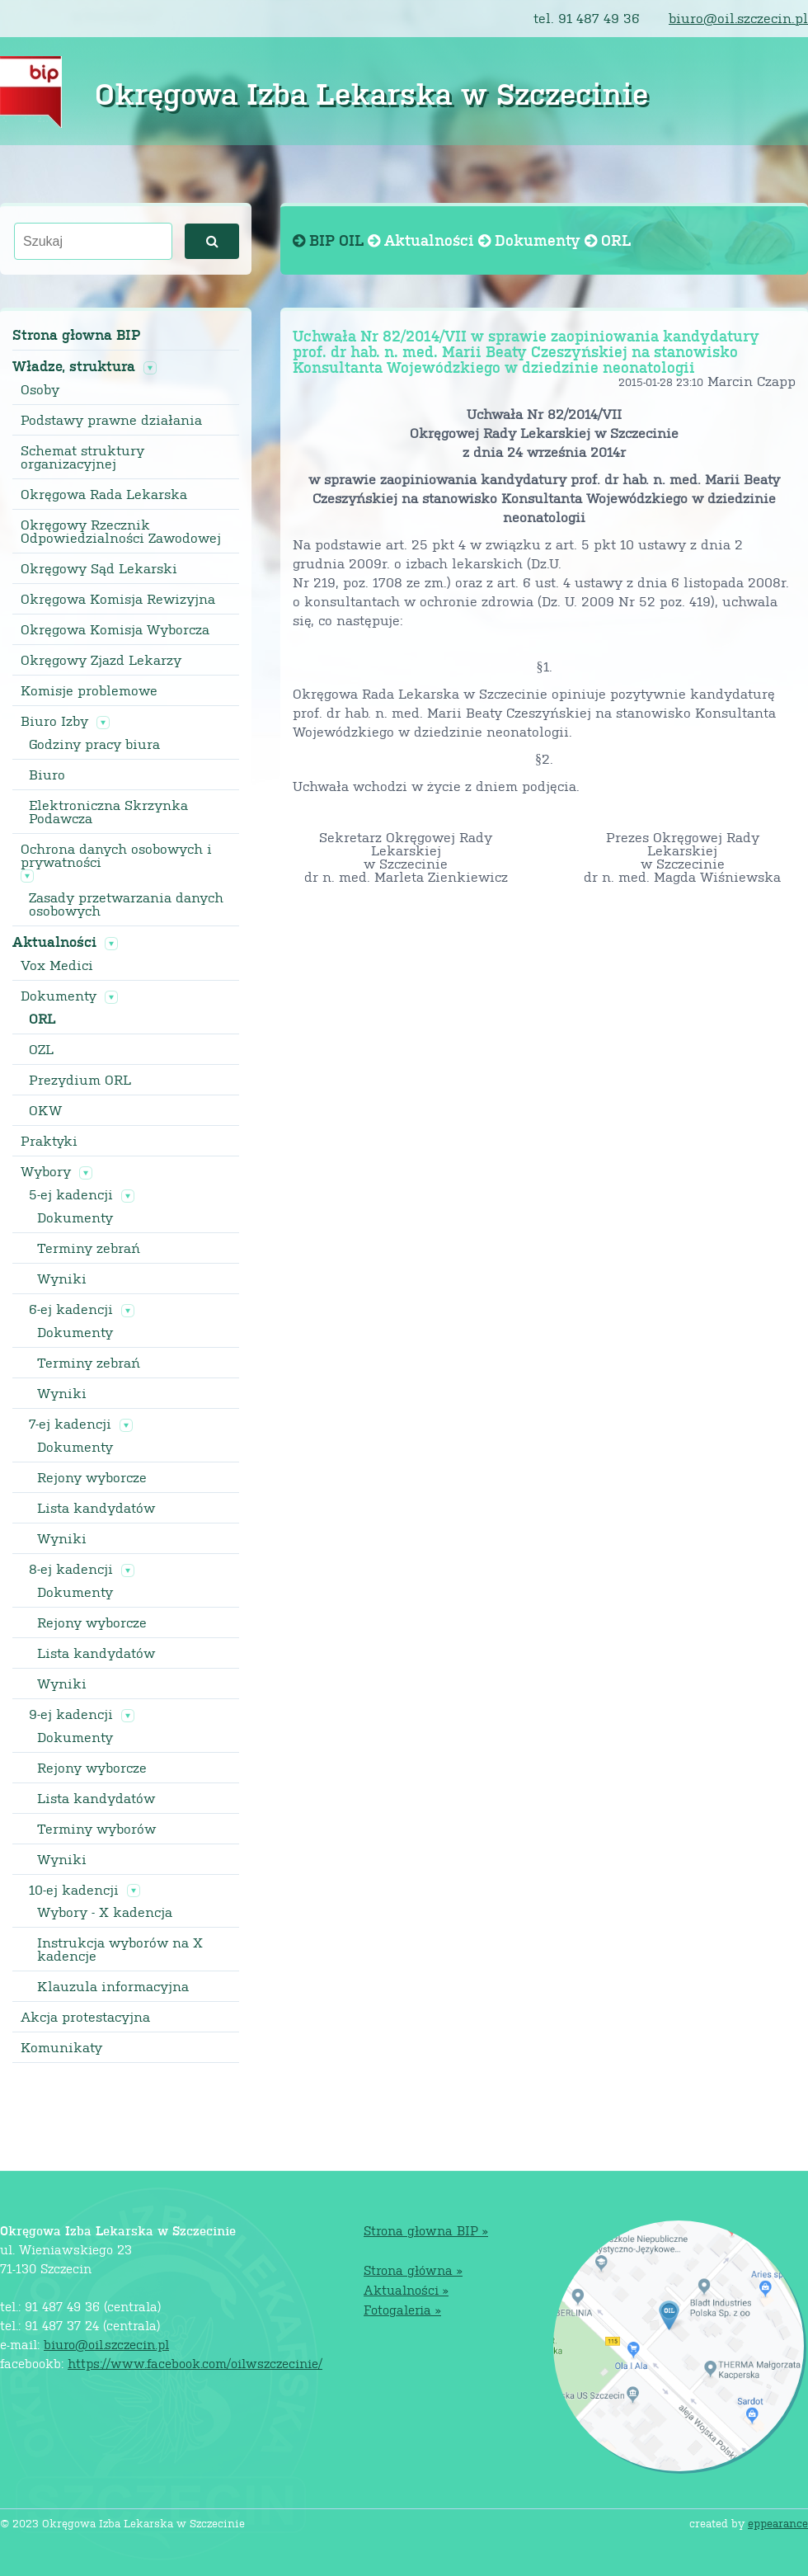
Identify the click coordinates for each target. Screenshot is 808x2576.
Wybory (46, 1171)
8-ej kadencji (71, 1568)
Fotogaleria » (402, 2309)
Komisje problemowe (89, 690)
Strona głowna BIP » (426, 2230)
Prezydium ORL (80, 1079)
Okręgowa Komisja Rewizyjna (118, 598)
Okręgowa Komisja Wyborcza (115, 629)
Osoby (40, 389)
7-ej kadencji (70, 1423)
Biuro (47, 774)
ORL (42, 1018)
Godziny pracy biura (94, 744)
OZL (41, 1049)
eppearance (778, 2523)
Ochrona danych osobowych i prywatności (116, 855)
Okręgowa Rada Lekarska (104, 494)
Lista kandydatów (96, 1507)
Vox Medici (57, 965)
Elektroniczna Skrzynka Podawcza (108, 811)
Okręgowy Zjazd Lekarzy (101, 659)
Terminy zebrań (88, 1248)
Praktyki (49, 1140)
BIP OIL (330, 239)
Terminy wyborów (96, 1828)
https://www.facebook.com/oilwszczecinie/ (195, 2363)
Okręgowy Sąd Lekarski (99, 568)
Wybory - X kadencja (104, 1912)
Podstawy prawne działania (111, 419)
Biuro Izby (54, 721)
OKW (45, 1110)
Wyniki (62, 1278)
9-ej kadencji (71, 1714)
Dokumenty (58, 995)
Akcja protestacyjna (85, 2016)
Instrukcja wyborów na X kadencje (120, 1949)
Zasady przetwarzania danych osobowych (126, 904)
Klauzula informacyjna (113, 1986)
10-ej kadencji (74, 1889)
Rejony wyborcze (92, 1477)
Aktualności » (406, 2289)
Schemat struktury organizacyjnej (82, 457)
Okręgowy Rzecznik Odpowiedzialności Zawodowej (121, 531)
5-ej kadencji (71, 1194)
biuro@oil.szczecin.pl (738, 17)
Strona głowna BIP (76, 334)
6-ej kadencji (71, 1309)
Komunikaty (61, 2047)
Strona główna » (413, 2269)
